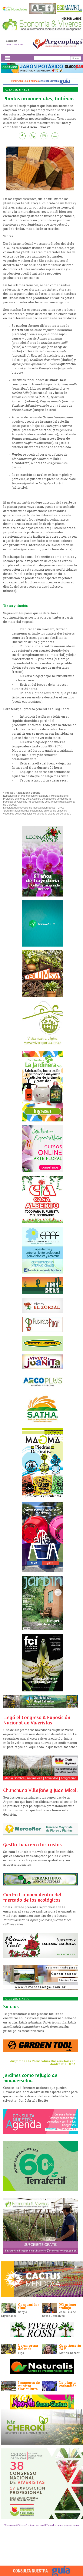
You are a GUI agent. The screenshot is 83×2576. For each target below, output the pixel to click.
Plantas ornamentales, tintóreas (38, 98)
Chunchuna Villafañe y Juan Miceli (40, 1790)
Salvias (11, 2006)
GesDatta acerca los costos (32, 1844)
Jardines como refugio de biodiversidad (30, 2078)
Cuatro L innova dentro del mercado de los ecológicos (32, 1897)
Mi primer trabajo (67, 2306)
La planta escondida (68, 2384)
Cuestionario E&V (70, 2347)
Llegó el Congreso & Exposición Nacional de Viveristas (36, 1720)
